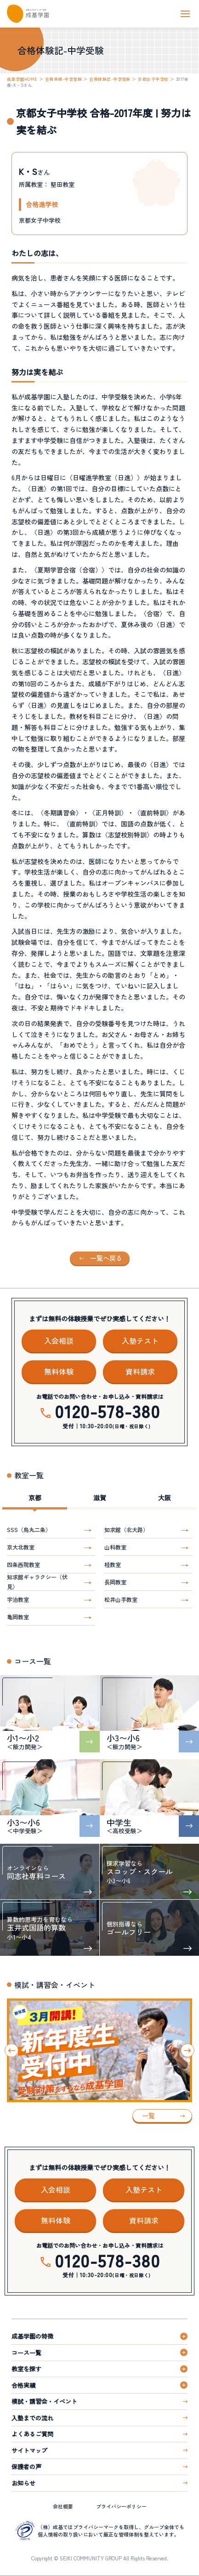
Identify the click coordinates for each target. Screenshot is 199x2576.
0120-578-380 (107, 1411)
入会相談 (59, 1340)
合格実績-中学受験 (63, 79)
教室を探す (26, 2368)
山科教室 (115, 1547)
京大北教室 (20, 1547)
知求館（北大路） (126, 1529)
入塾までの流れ (32, 2417)
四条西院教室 (23, 1564)
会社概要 (63, 2506)
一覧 (148, 2115)
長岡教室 (115, 1582)
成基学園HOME (22, 79)
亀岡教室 (18, 1617)
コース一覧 (26, 2352)
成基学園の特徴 (32, 2336)
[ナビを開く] (185, 14)
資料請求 (140, 1371)
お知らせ (23, 2483)
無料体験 (59, 1371)
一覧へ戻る (106, 1258)
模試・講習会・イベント (44, 2401)
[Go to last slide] (11, 2050)
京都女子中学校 (153, 79)
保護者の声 (26, 2466)
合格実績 (23, 2385)
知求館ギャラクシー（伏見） (37, 1581)
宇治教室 (18, 1599)
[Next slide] (187, 2050)
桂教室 (112, 1564)
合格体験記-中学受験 (110, 79)
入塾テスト (140, 1340)
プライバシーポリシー (121, 2506)
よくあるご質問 (32, 2434)
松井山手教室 (120, 1599)
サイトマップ (29, 2450)
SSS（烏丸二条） (29, 1529)
